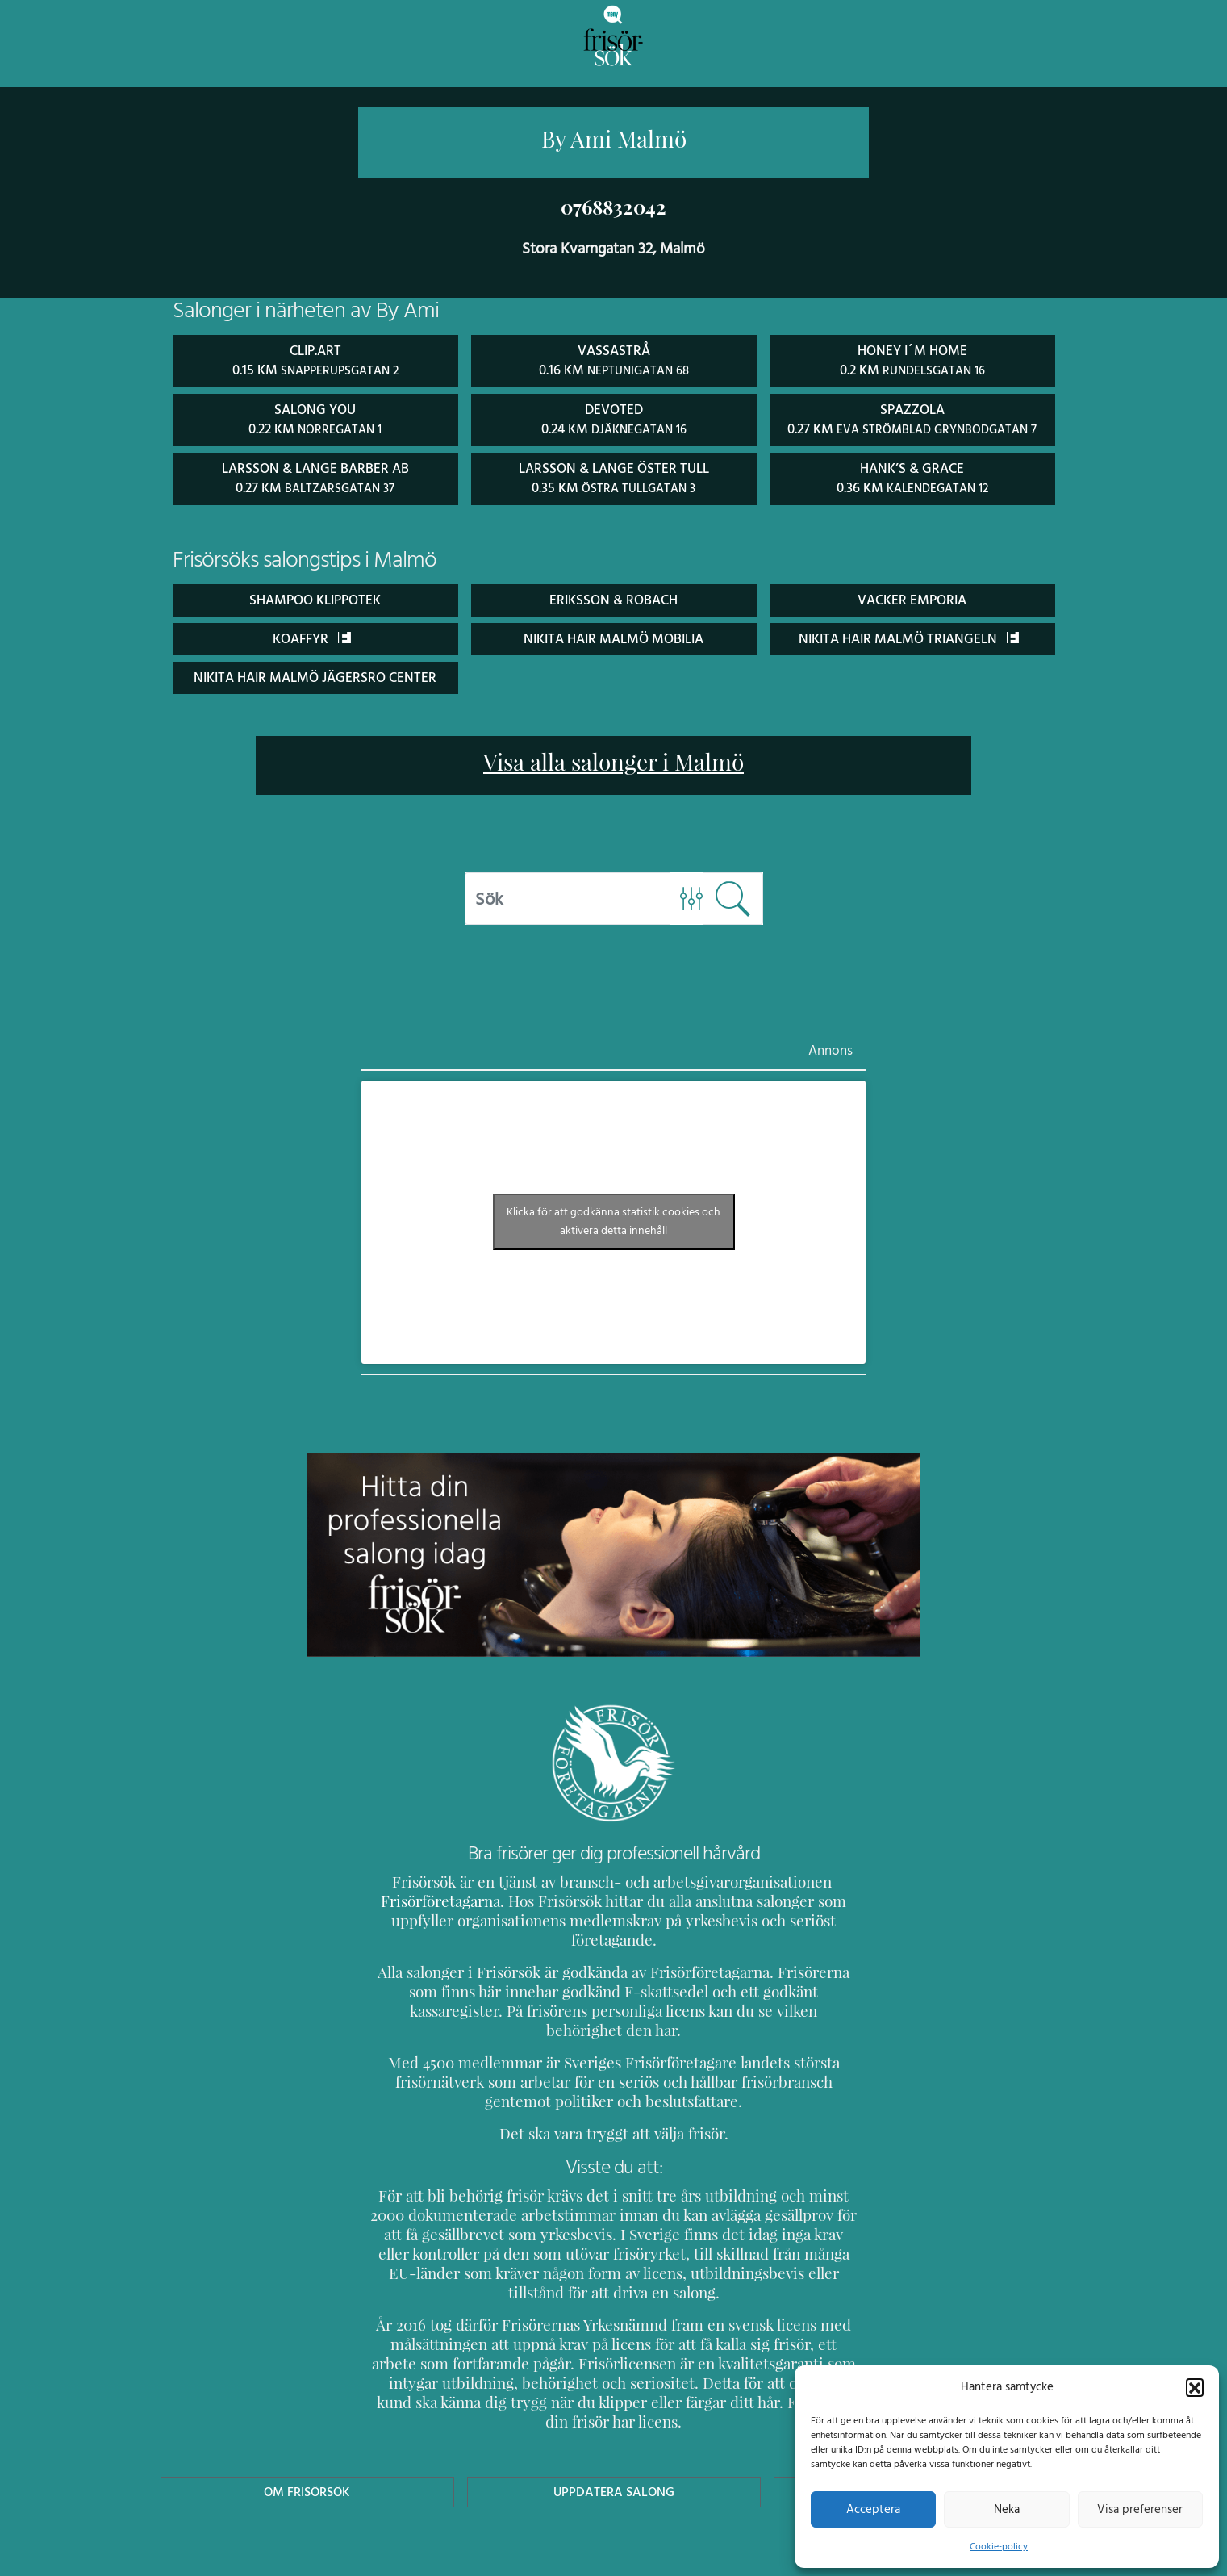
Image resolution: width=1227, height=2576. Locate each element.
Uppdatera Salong (613, 2412)
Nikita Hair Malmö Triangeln (909, 635)
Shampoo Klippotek (315, 596)
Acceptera (873, 2509)
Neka (1006, 2509)
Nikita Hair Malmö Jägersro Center (314, 674)
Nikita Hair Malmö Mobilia (613, 635)
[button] (1195, 2386)
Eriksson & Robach (614, 596)
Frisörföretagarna (424, 1898)
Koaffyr (312, 635)
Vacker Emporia (912, 596)
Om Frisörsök (307, 2412)
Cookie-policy (998, 2546)
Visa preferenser (1140, 2509)
